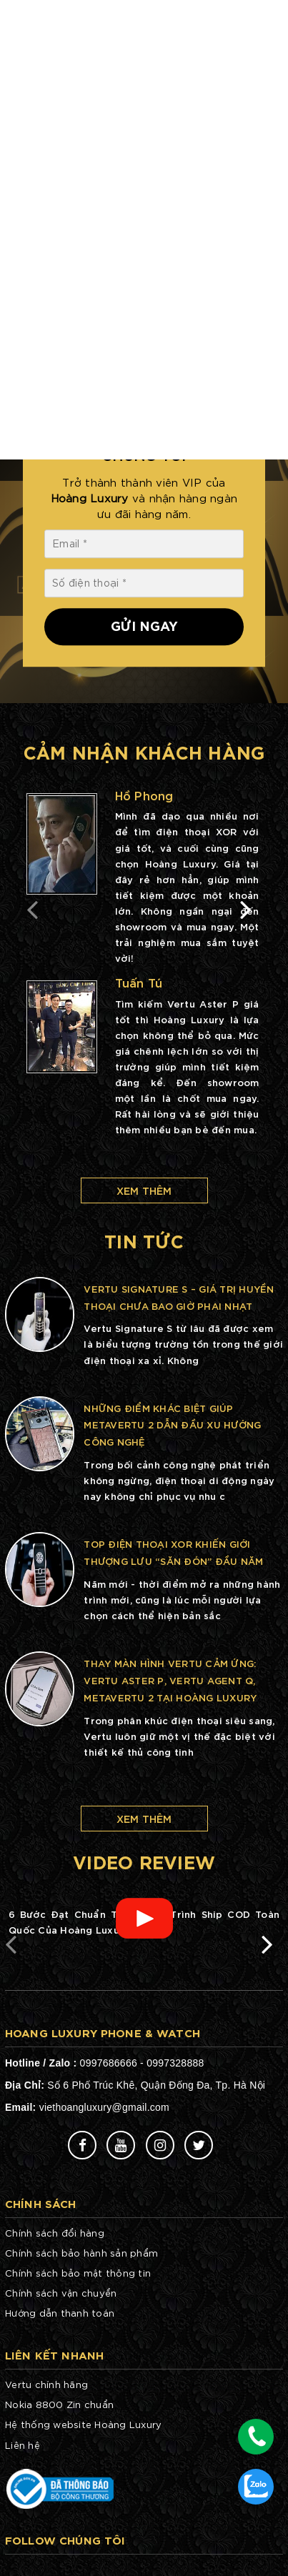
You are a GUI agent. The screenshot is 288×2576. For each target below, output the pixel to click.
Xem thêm (144, 1190)
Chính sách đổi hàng (54, 2233)
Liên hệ (22, 2445)
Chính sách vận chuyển (60, 2293)
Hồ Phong (144, 794)
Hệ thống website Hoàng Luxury (83, 2424)
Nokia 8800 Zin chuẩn (59, 2404)
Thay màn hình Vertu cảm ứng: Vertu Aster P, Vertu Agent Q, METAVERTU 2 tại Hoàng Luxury (170, 1680)
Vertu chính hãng (46, 2384)
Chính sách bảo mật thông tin (78, 2273)
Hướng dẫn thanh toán (59, 2313)
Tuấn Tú (139, 982)
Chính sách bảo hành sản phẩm (81, 2253)
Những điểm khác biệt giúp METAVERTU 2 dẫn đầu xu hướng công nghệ (172, 1424)
